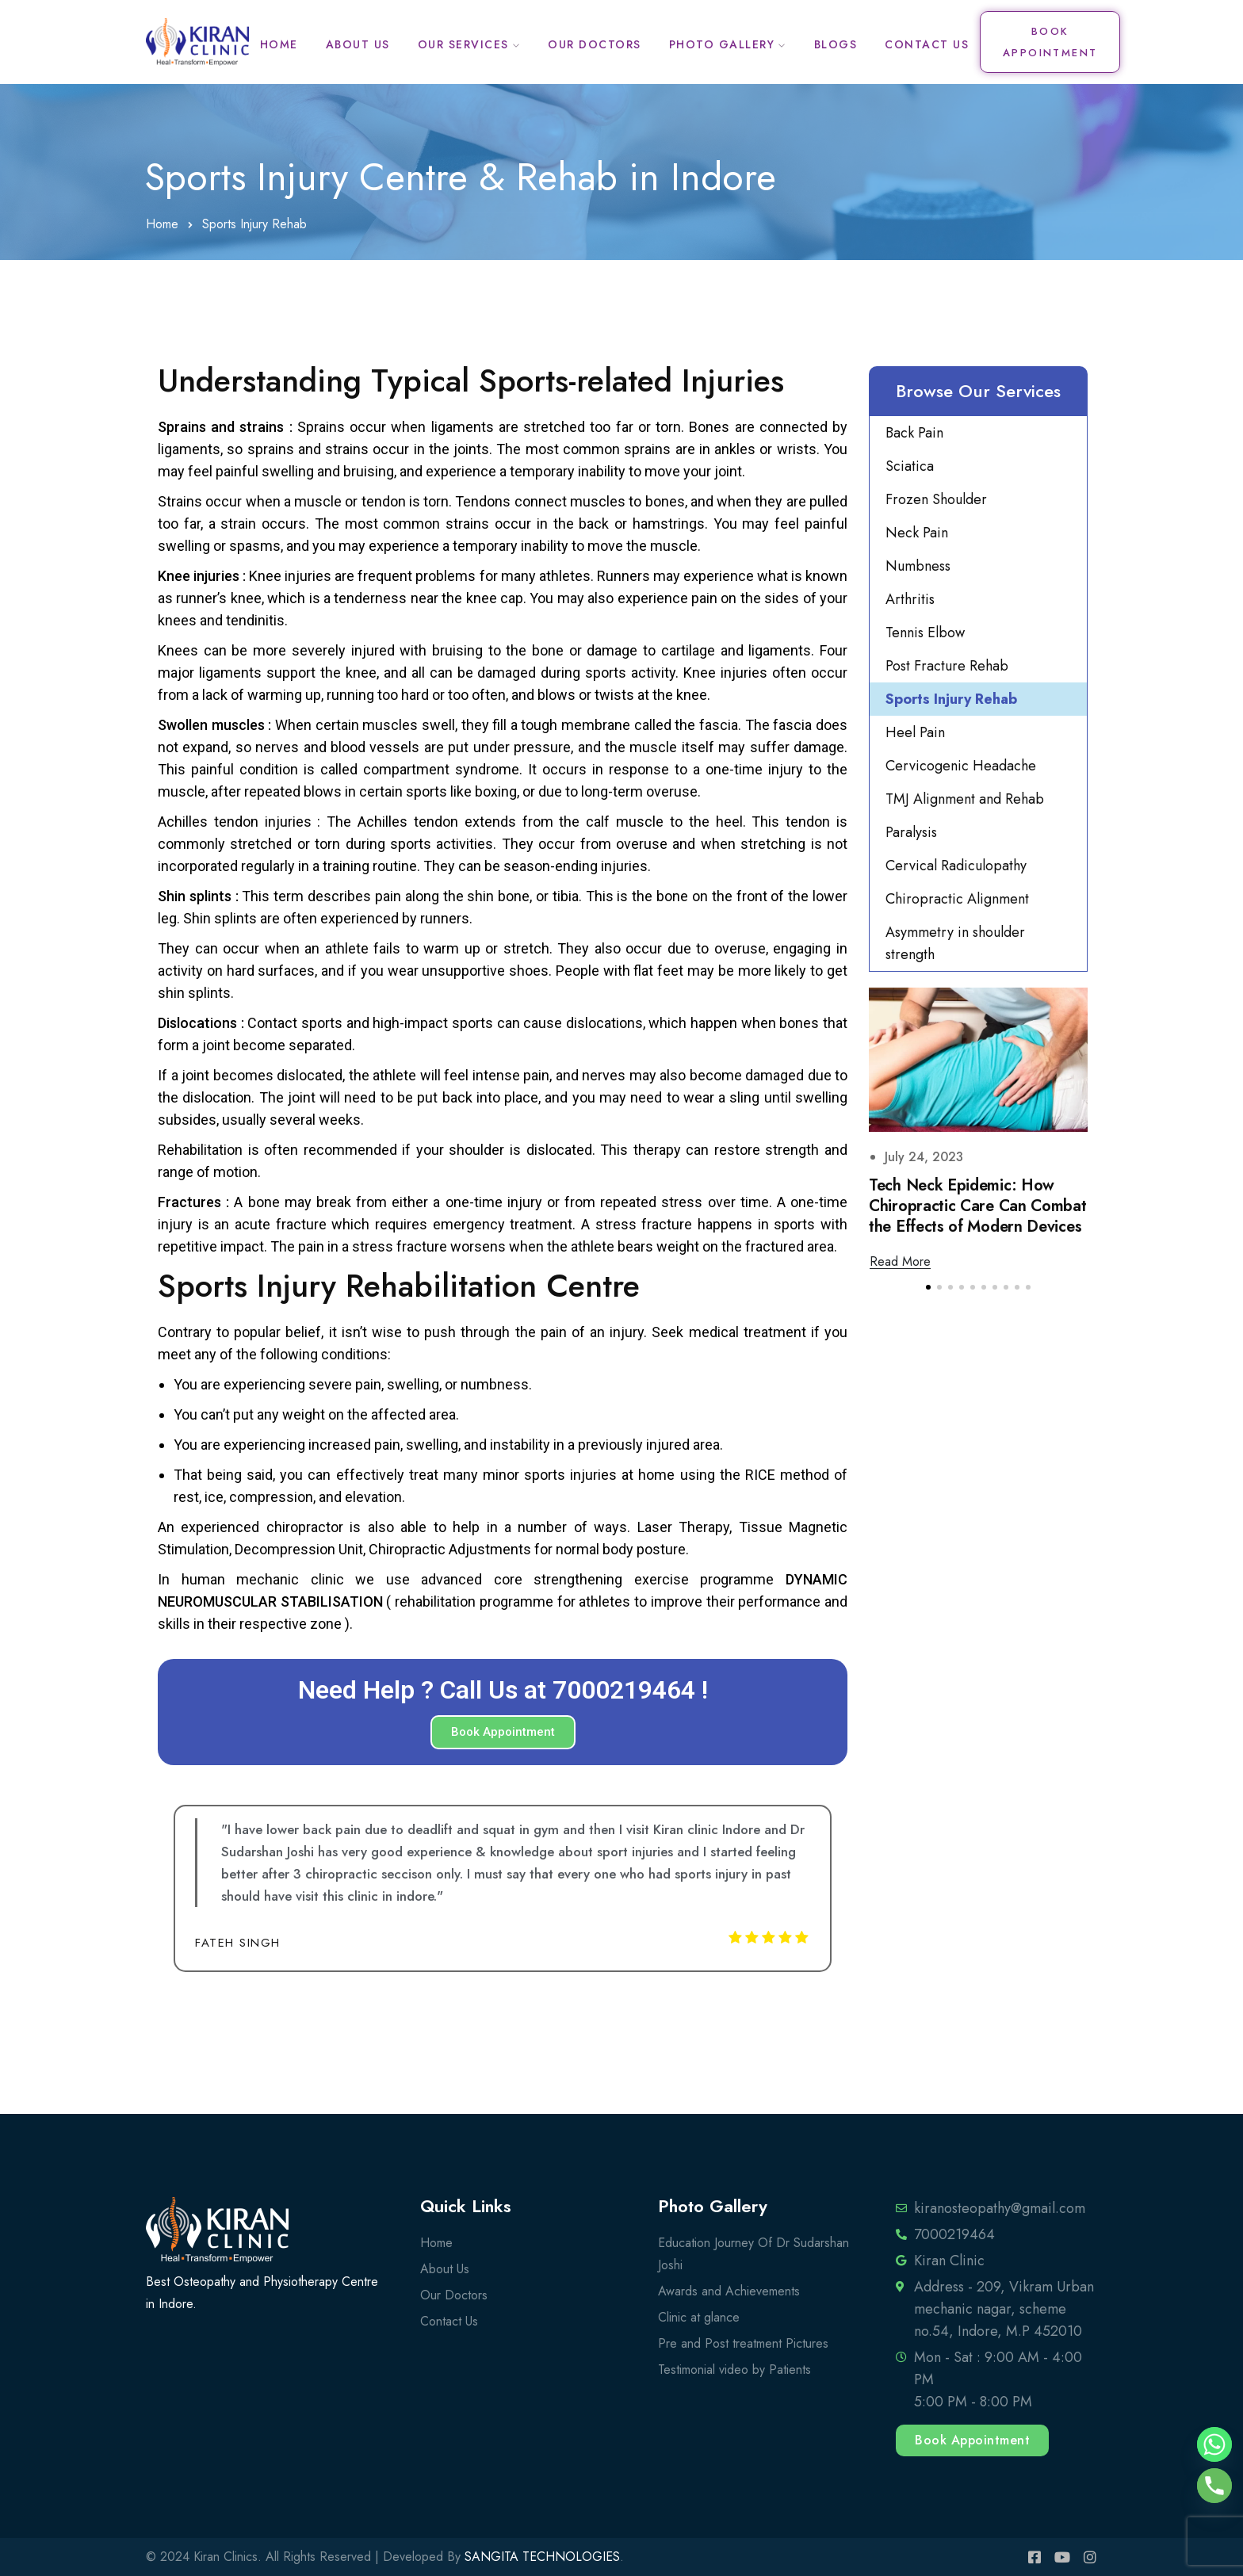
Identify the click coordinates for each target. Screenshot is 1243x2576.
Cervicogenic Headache (960, 765)
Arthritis (910, 599)
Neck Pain (916, 532)
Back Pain (914, 432)
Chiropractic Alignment (957, 899)
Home (279, 44)
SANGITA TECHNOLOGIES (542, 2556)
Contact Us (927, 44)
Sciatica (909, 466)
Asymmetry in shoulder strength (955, 943)
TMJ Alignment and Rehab (964, 799)
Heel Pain (915, 732)
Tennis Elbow (925, 632)
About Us (358, 44)
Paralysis (911, 832)
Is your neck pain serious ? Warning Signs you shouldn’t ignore (977, 1206)
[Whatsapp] (1214, 2444)
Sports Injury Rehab (951, 699)
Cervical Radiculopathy (956, 865)
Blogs (836, 44)
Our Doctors (594, 44)
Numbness (917, 566)
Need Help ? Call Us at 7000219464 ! (503, 1690)
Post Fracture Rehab (946, 665)
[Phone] (1214, 2485)
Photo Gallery (722, 44)
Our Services (463, 44)
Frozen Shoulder (936, 499)
